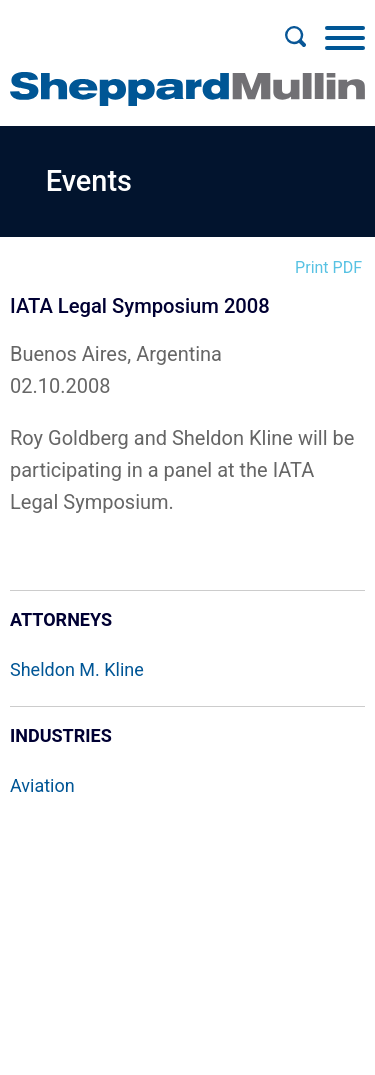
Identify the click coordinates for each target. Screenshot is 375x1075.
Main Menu (122, 26)
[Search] (295, 37)
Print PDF (328, 267)
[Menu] (345, 37)
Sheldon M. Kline (77, 669)
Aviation (42, 785)
